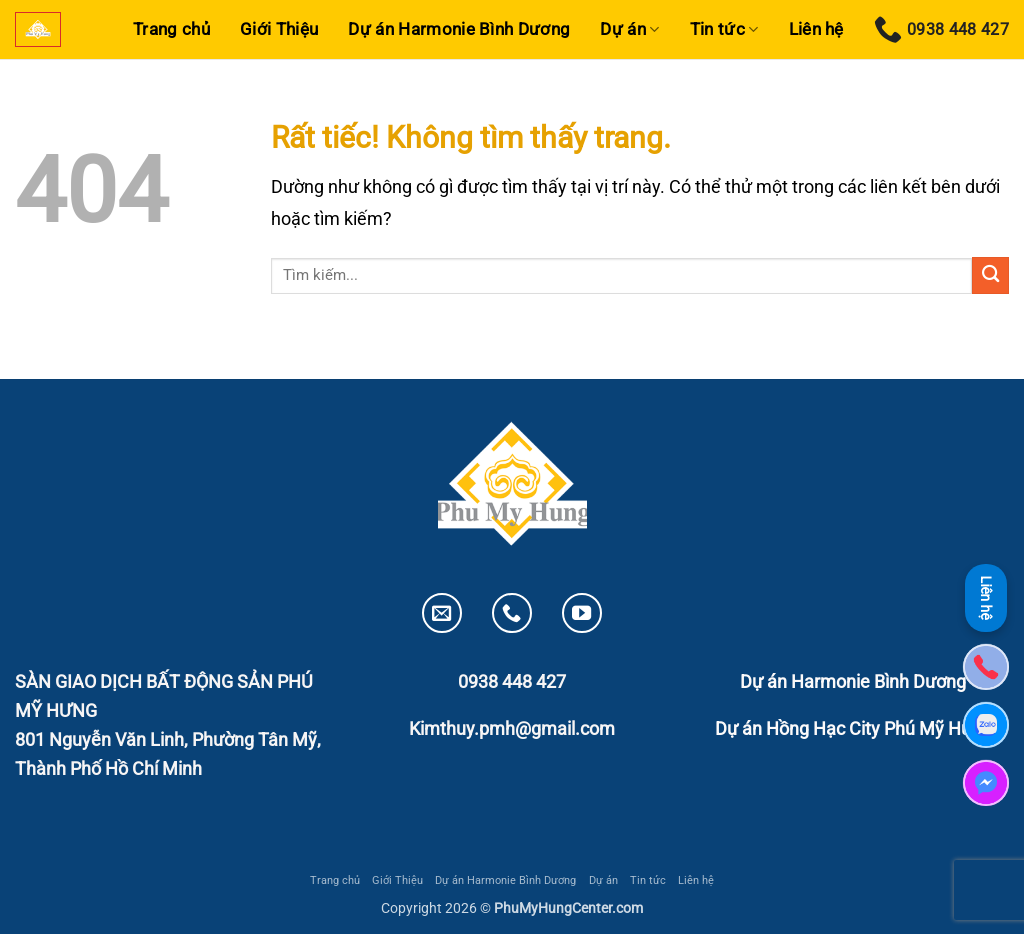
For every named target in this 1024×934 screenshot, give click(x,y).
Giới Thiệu (279, 29)
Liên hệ (816, 29)
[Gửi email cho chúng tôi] (442, 613)
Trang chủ (171, 29)
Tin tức (724, 29)
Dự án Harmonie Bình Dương (459, 29)
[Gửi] (990, 275)
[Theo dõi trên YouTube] (582, 613)
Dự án (629, 29)
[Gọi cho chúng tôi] (512, 613)
